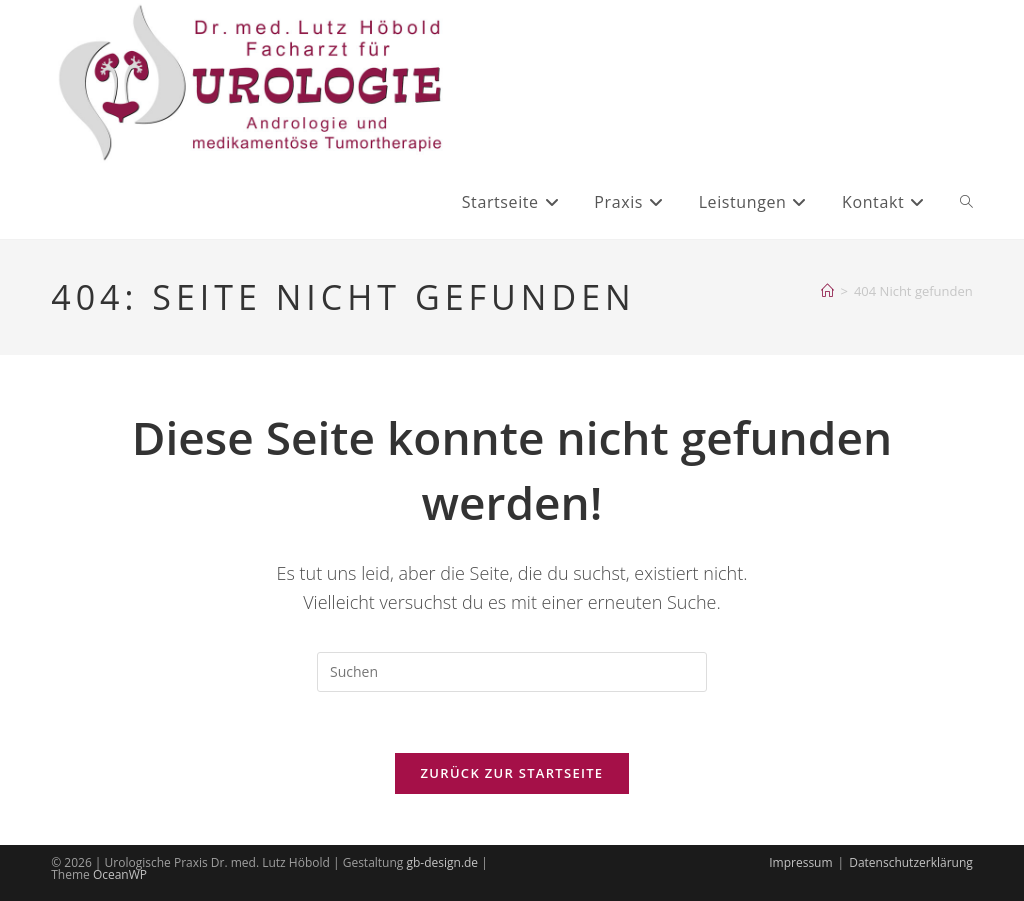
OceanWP (120, 874)
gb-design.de (442, 862)
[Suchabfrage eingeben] (512, 672)
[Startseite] (827, 291)
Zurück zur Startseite (512, 773)
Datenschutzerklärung (911, 862)
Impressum (800, 862)
